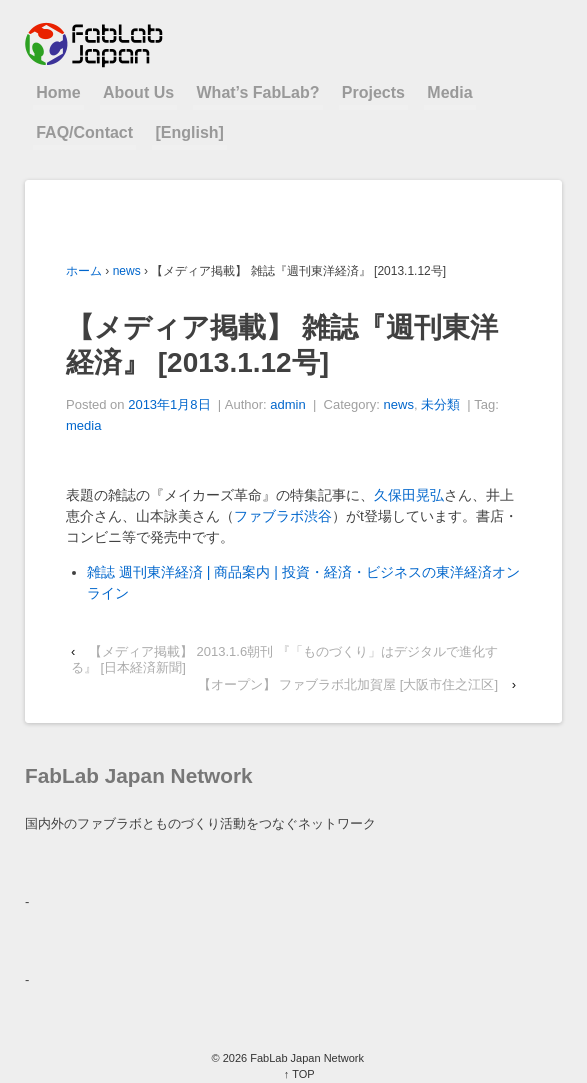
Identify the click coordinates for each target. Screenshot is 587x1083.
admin (287, 404)
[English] (189, 132)
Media (449, 92)
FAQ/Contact (84, 132)
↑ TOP (299, 1074)
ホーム (84, 271)
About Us (138, 92)
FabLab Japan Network (305, 1058)
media (83, 425)
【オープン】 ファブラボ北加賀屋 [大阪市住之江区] (348, 684)
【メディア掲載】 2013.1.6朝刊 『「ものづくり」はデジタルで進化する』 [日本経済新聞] (284, 659)
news (127, 271)
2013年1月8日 (169, 404)
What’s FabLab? (258, 92)
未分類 (440, 404)
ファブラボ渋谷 (283, 516)
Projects (373, 92)
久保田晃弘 (409, 495)
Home (58, 92)
